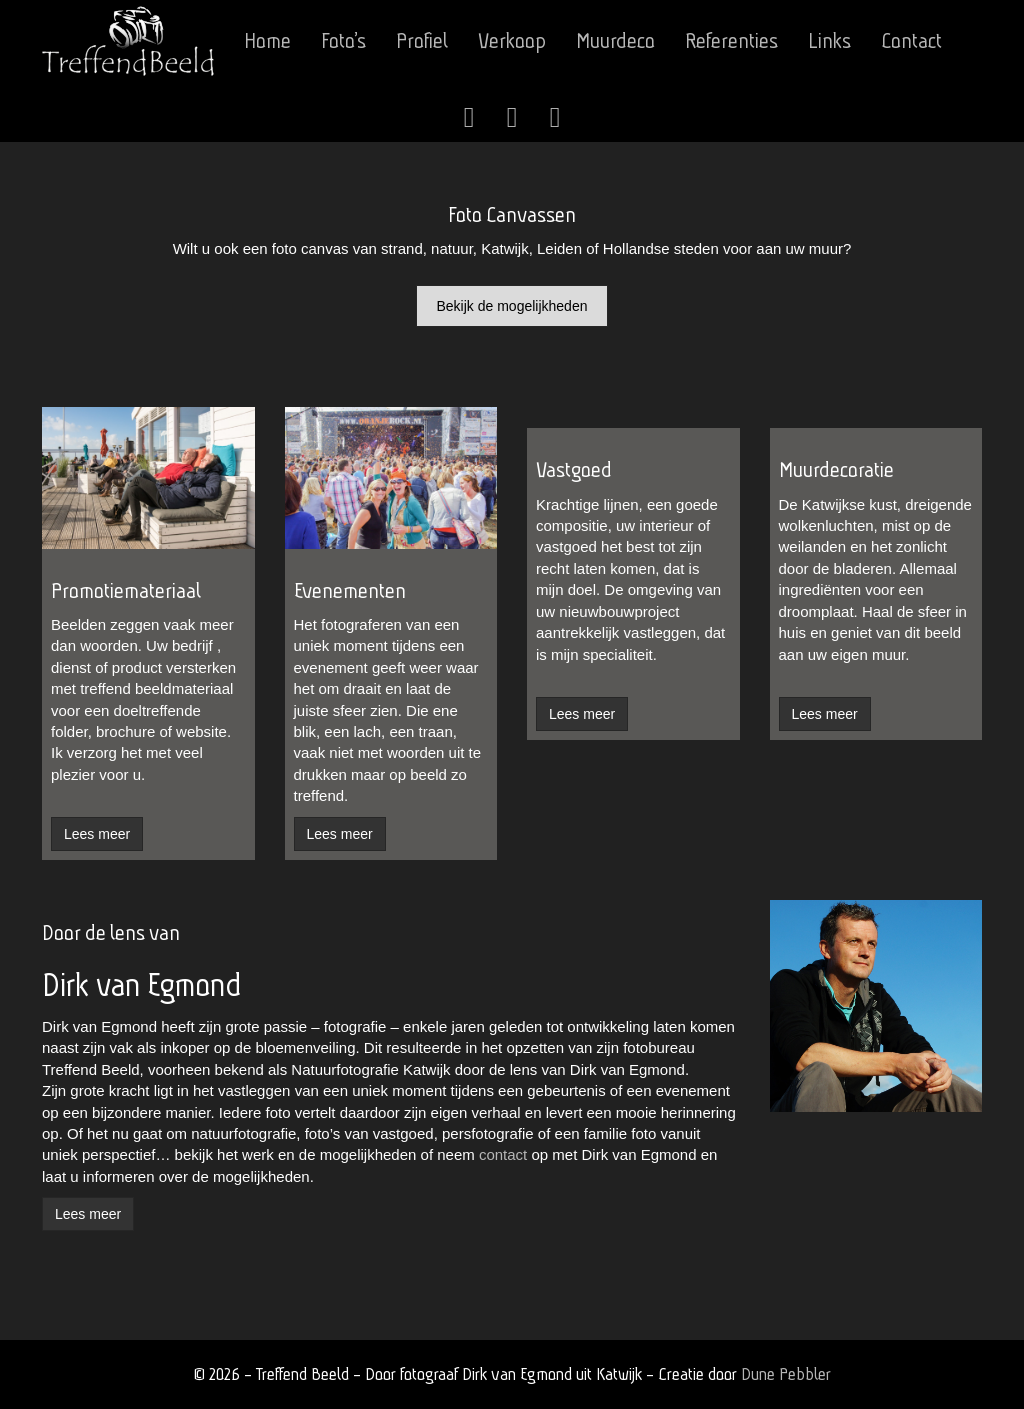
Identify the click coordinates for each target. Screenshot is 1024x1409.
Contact (911, 40)
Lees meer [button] (97, 834)
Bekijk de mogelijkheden (512, 306)
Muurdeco (615, 40)
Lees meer (88, 1214)
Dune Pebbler (786, 1373)
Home (267, 40)
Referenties (731, 40)
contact (503, 1154)
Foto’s (343, 40)
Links (829, 40)
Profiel (422, 40)
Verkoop (512, 40)
